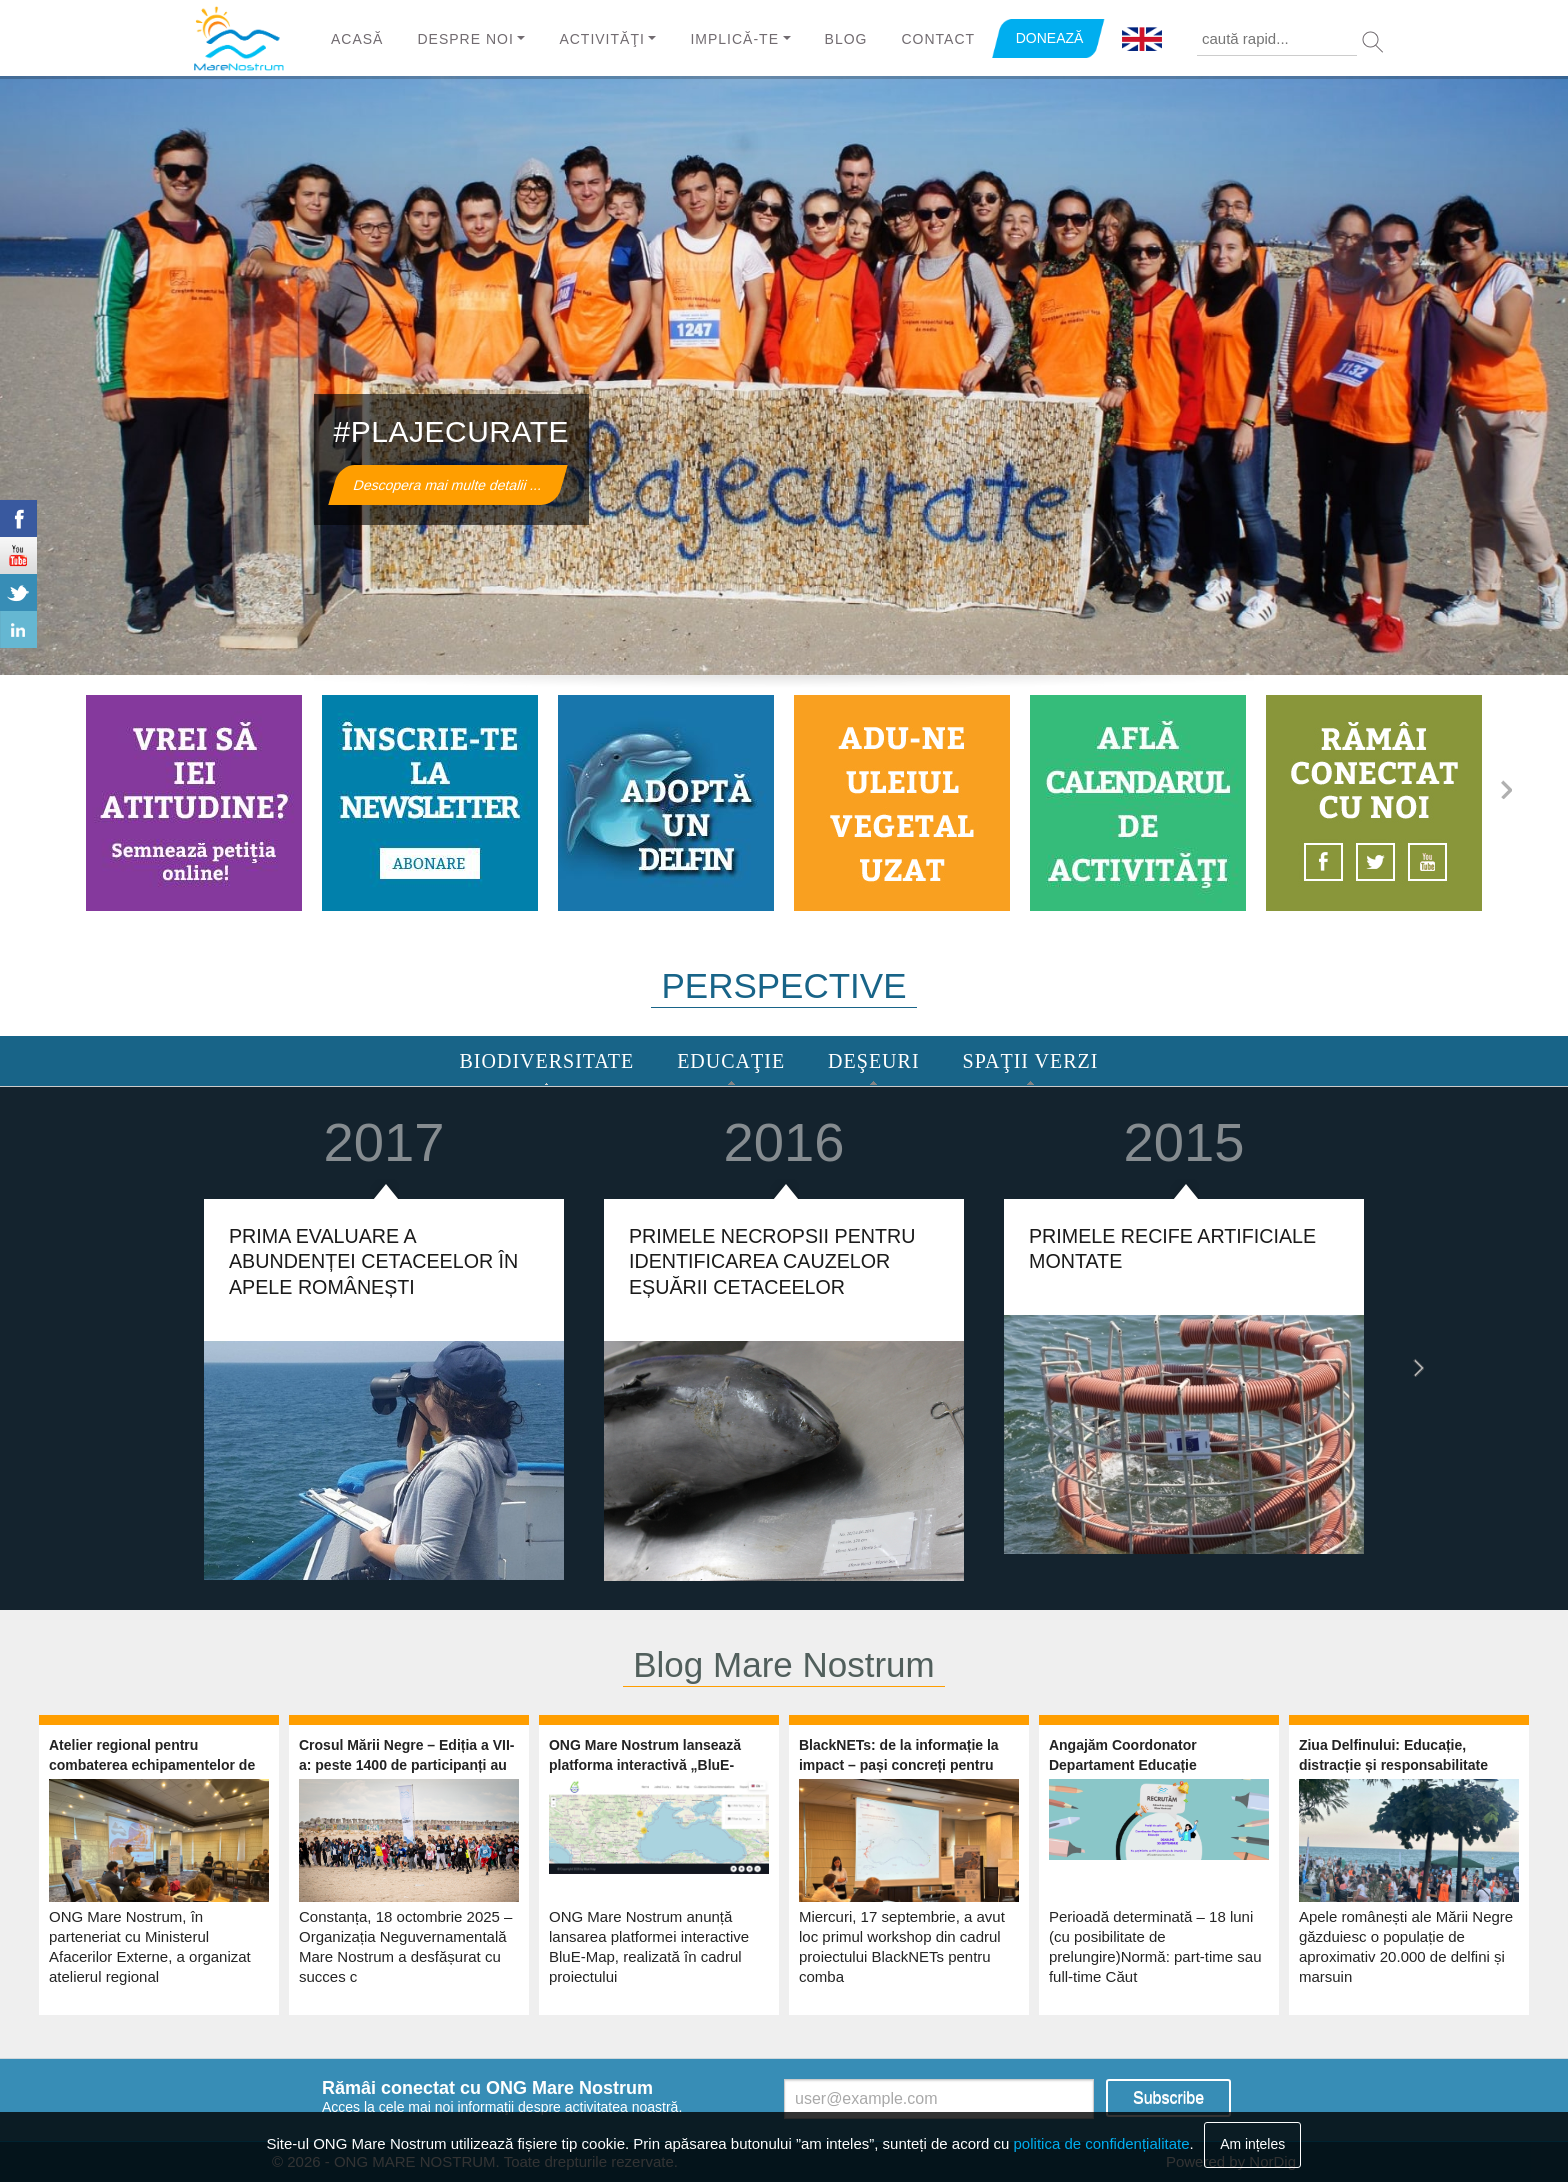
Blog (846, 39)
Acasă (357, 39)
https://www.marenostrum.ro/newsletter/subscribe (430, 803)
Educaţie (731, 1061)
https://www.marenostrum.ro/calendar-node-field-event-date (1138, 803)
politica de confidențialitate (1102, 2143)
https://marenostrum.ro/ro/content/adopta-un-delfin (666, 803)
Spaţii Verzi (1031, 1061)
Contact (938, 39)
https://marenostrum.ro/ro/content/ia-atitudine (194, 803)
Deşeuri (873, 1061)
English (1142, 40)
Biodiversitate (547, 1061)
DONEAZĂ (1050, 38)
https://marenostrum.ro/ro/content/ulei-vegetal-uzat (902, 803)
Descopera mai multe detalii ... (447, 485)
